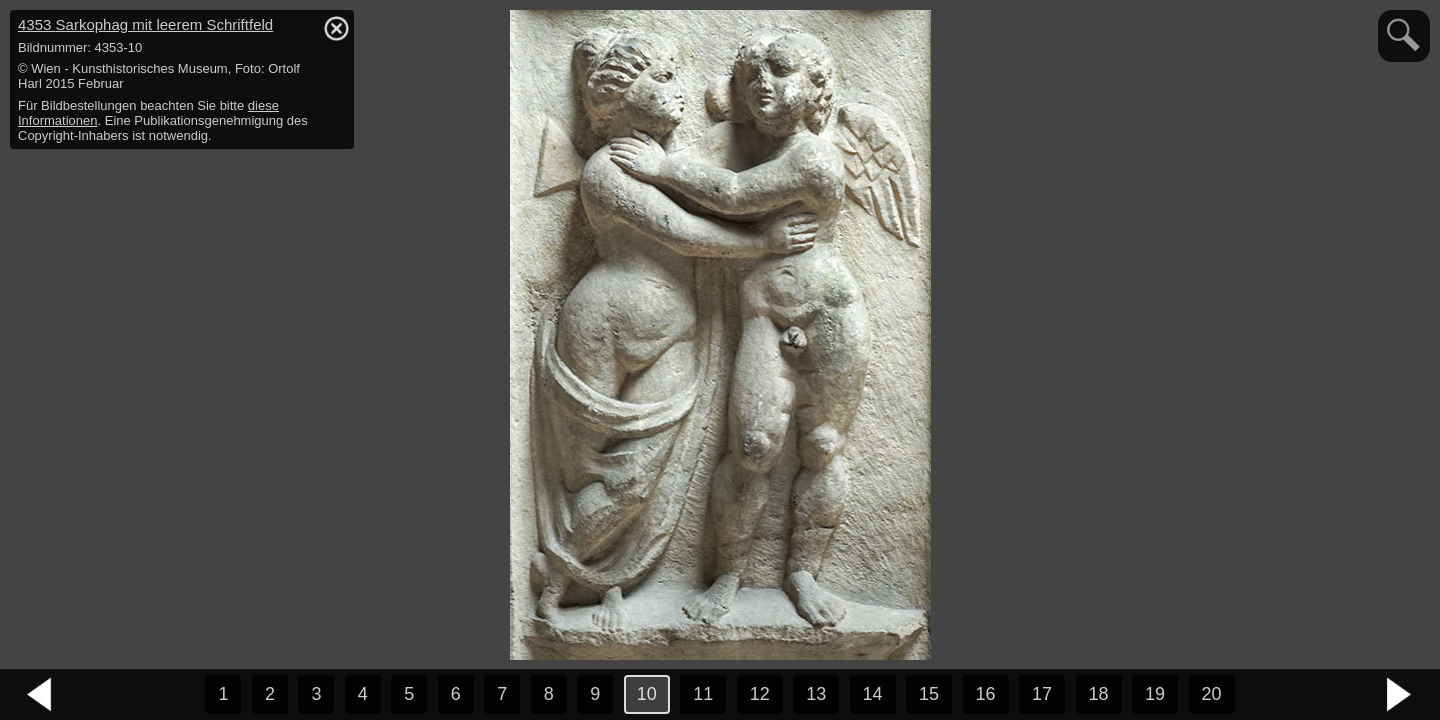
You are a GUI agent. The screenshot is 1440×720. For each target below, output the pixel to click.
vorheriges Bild (40, 695)
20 (1212, 694)
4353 (145, 24)
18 (1099, 694)
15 (929, 694)
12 (760, 694)
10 (647, 694)
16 (986, 694)
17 (1042, 694)
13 (816, 694)
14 (873, 694)
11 (703, 694)
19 (1155, 694)
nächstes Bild (1400, 695)
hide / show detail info (336, 28)
